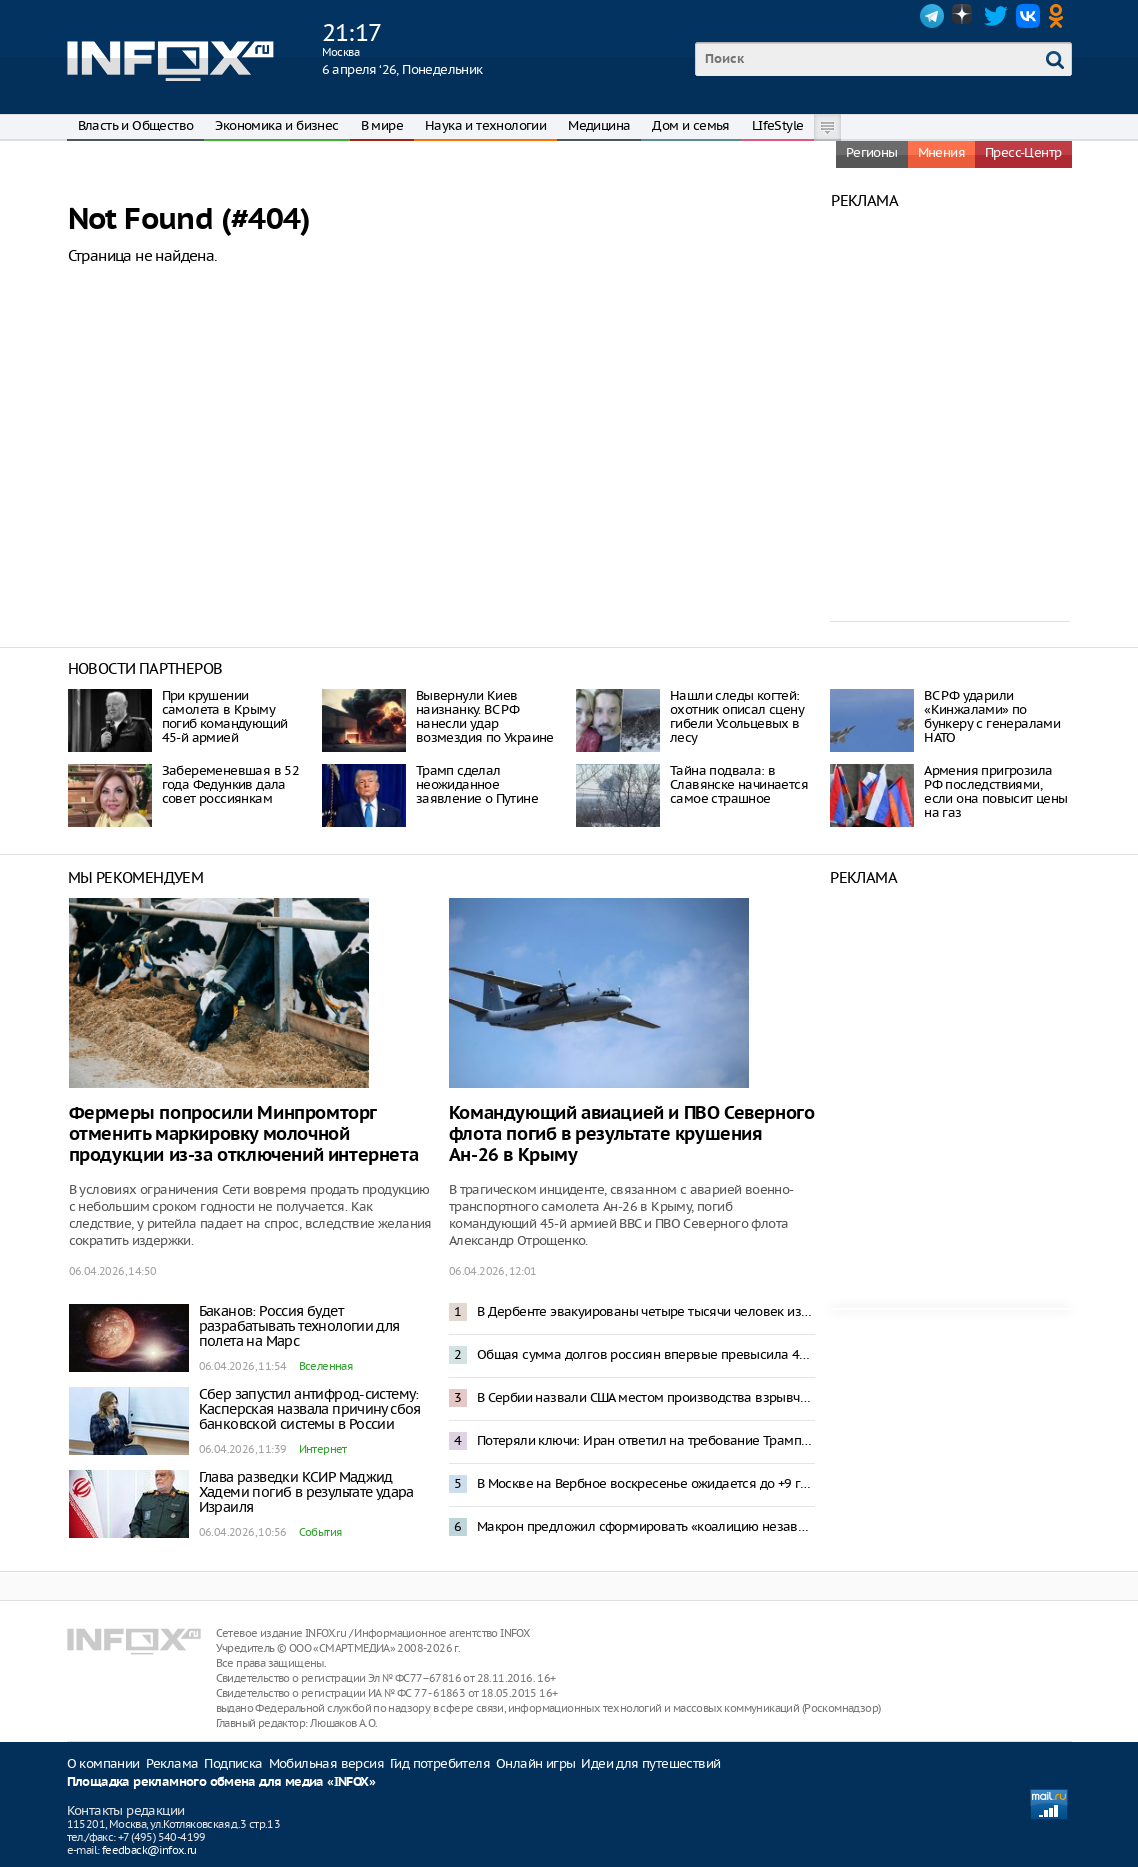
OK (1060, 16)
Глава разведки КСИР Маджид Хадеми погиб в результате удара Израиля (306, 1492)
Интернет (323, 1449)
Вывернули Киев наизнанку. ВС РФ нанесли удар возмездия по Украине (485, 716)
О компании (103, 1763)
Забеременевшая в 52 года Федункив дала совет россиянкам (231, 784)
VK (1028, 16)
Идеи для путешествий (650, 1763)
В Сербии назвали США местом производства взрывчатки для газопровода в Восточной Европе (646, 1397)
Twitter (996, 16)
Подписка (233, 1763)
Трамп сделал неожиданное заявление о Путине (477, 784)
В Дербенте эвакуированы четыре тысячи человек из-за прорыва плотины (646, 1311)
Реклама (172, 1763)
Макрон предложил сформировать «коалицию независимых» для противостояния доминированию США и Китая (646, 1526)
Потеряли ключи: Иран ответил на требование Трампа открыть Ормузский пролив (646, 1440)
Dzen (964, 16)
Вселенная (326, 1366)
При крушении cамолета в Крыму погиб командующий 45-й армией (225, 716)
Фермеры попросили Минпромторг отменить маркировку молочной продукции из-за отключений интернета (244, 1134)
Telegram (932, 16)
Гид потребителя (440, 1763)
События (320, 1532)
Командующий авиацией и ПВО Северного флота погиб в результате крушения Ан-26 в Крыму (632, 1134)
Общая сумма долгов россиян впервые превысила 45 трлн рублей (646, 1354)
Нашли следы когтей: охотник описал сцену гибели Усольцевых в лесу (737, 716)
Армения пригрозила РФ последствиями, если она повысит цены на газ (995, 791)
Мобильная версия (326, 1763)
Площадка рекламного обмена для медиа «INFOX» (221, 1782)
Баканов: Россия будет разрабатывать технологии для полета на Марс (299, 1326)
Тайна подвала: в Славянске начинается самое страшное (739, 784)
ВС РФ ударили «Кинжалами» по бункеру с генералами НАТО (992, 716)
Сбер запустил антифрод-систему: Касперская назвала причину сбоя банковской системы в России (310, 1409)
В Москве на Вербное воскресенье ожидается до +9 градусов (646, 1483)
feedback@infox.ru (149, 1850)
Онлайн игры (535, 1763)
